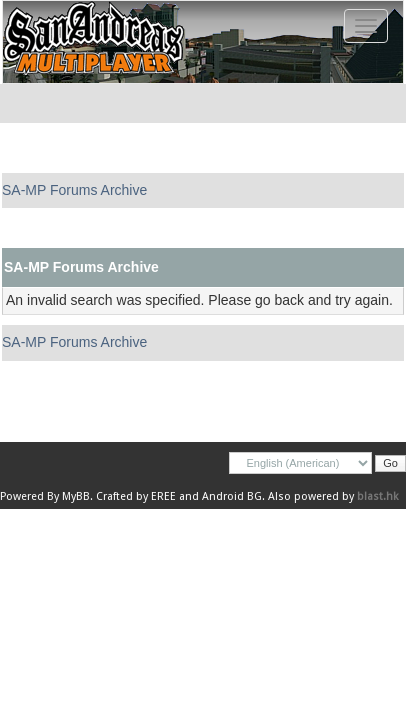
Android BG (232, 496)
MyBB (76, 496)
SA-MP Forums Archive (74, 190)
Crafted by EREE (136, 496)
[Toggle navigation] (366, 26)
